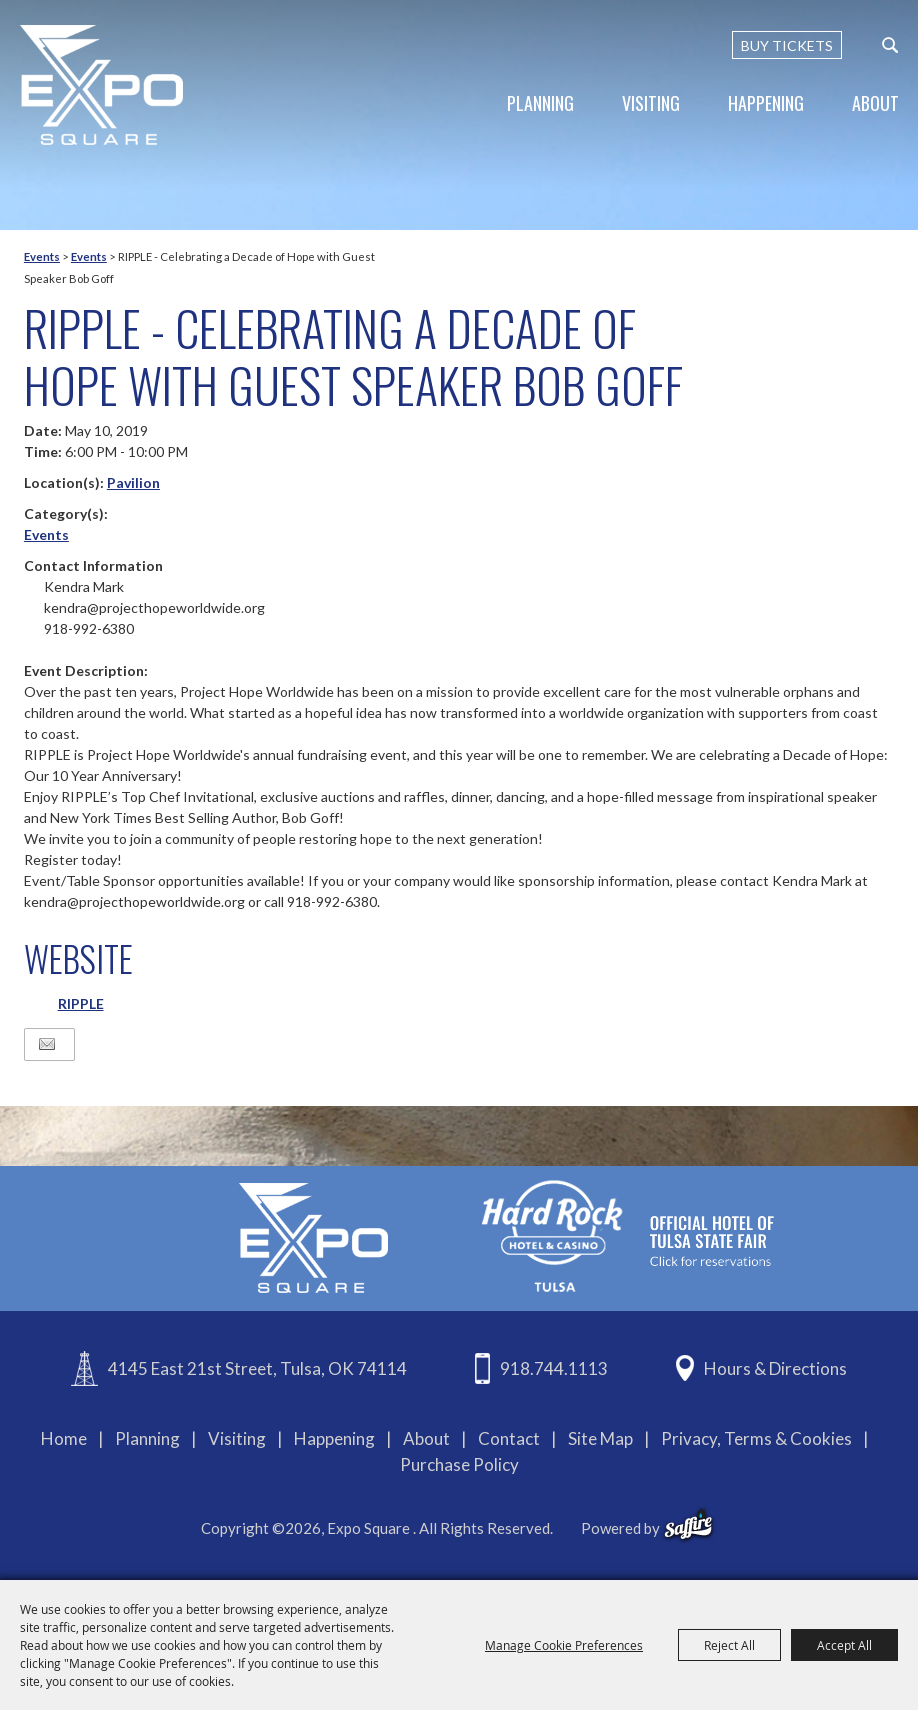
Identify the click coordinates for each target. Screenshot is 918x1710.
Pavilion (133, 482)
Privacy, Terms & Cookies (756, 1438)
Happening (766, 103)
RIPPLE (81, 1003)
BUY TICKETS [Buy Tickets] (787, 45)
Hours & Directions (775, 1368)
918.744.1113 (554, 1368)
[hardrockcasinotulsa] (628, 1236)
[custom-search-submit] (890, 45)
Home (64, 1438)
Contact (509, 1438)
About (875, 103)
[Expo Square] (102, 85)
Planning (540, 103)
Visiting (651, 103)
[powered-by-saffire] (688, 1525)
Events (42, 256)
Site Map (600, 1438)
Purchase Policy (459, 1464)
